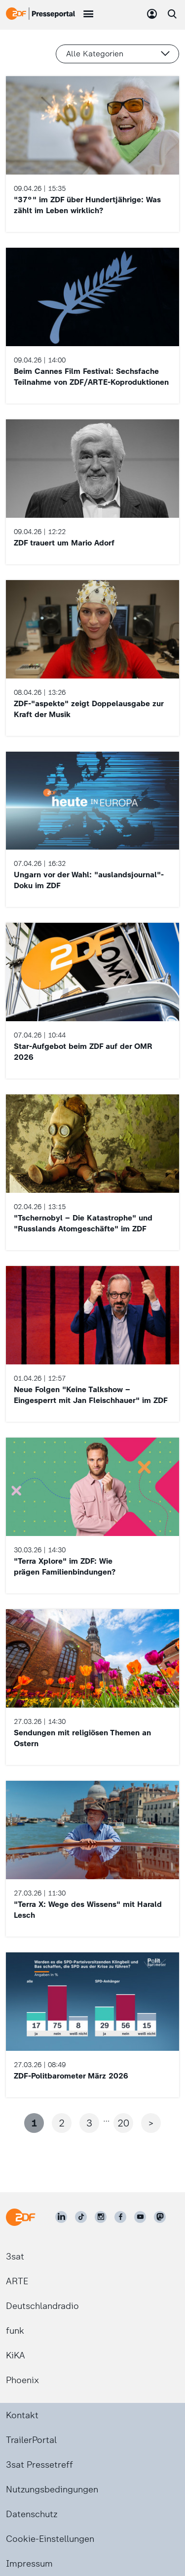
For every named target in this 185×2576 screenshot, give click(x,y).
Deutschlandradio (42, 2306)
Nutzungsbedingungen (52, 2489)
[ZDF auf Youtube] (140, 2217)
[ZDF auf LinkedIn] (61, 2217)
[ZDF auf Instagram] (101, 2217)
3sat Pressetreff (39, 2464)
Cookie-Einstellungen (50, 2538)
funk (15, 2330)
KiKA (15, 2355)
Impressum (29, 2563)
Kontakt (22, 2415)
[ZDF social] (160, 2217)
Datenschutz (31, 2514)
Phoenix (22, 2380)
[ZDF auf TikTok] (81, 2217)
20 (123, 2123)
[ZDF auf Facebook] (120, 2217)
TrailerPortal (31, 2440)
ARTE (17, 2281)
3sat (15, 2256)
